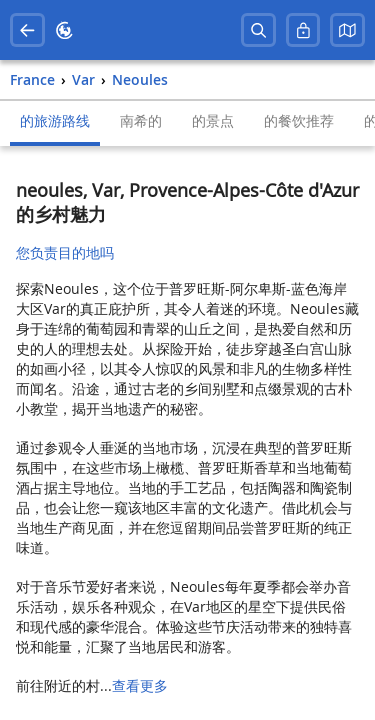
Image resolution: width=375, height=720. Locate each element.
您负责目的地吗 (65, 252)
